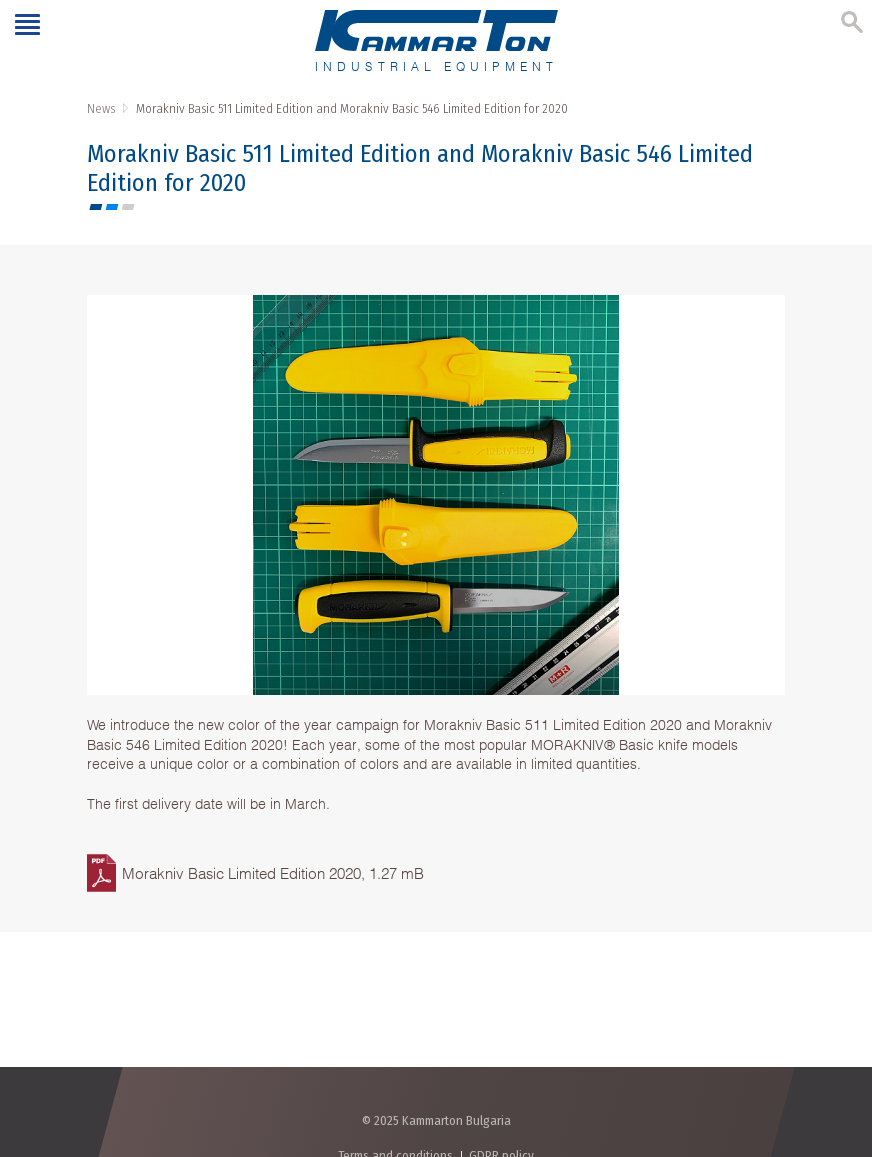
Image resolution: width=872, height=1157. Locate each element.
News (101, 108)
